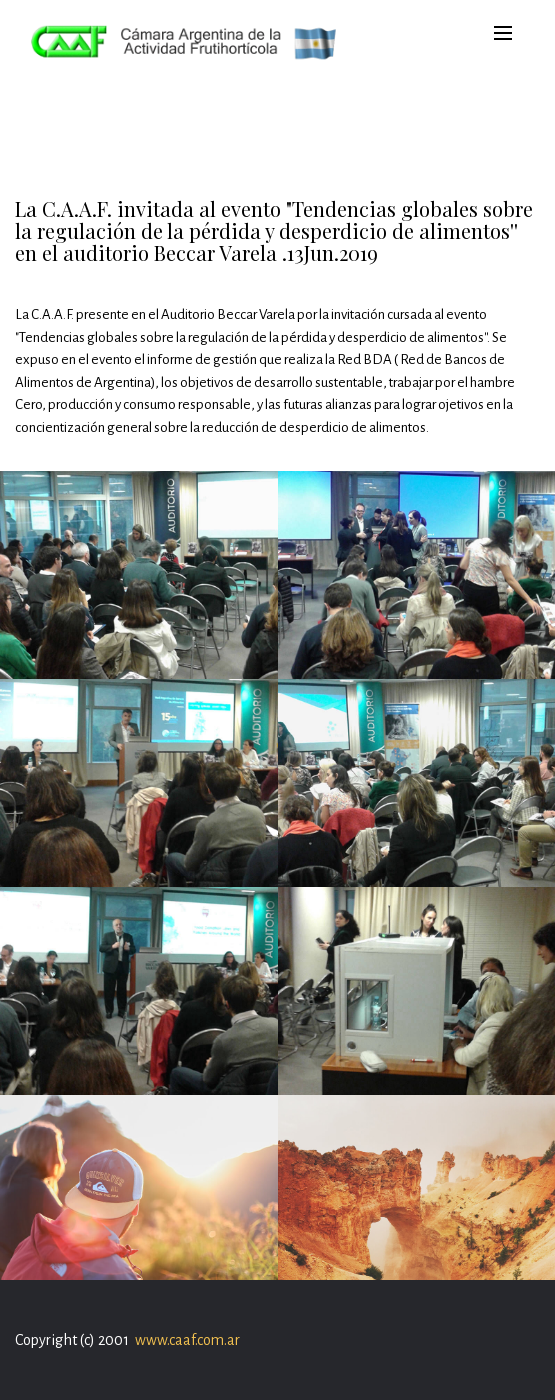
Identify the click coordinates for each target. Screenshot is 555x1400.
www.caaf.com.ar (187, 1340)
